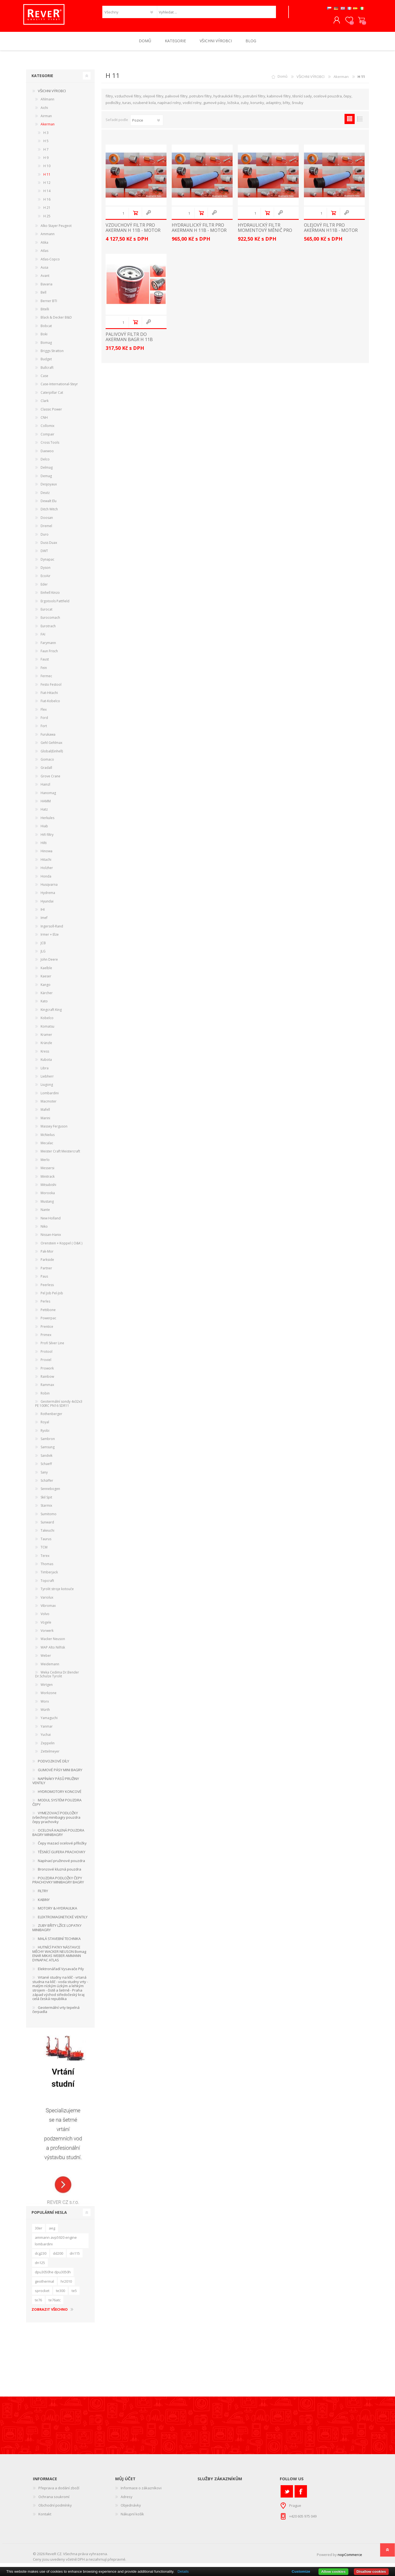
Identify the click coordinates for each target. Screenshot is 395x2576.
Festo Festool (51, 688)
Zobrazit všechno (50, 2313)
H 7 (46, 153)
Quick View (148, 216)
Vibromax (48, 1609)
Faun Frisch (49, 655)
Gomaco (47, 763)
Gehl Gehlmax (51, 746)
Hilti (44, 846)
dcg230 (40, 2257)
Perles (45, 1305)
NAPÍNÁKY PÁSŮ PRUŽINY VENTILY (55, 1784)
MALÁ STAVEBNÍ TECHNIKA (59, 1942)
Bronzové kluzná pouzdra (59, 1873)
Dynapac (47, 563)
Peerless (47, 1288)
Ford (44, 721)
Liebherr (47, 1080)
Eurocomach (50, 621)
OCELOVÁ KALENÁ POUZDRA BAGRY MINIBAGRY (58, 1836)
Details (183, 2571)
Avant (45, 279)
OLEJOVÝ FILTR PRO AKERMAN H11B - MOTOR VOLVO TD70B (331, 234)
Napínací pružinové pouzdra (61, 1864)
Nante (45, 1213)
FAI (43, 638)
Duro (45, 538)
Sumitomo (49, 1517)
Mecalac (47, 1146)
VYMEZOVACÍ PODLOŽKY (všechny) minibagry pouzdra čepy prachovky (56, 1821)
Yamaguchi (49, 1721)
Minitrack (48, 1180)
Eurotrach (48, 630)
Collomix (47, 429)
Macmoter (49, 1105)
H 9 (46, 161)
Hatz (44, 813)
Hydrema (48, 896)
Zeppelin (48, 1747)
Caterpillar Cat (52, 396)
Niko (44, 1230)
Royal (45, 1426)
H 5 (46, 144)
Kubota (46, 1063)
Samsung (48, 1451)
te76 (38, 2303)
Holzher (47, 871)
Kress (45, 1055)
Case (44, 379)
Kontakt (44, 2517)
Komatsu (47, 1030)
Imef (44, 921)
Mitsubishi (48, 1188)
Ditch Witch (49, 513)
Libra (45, 1072)
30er (38, 2231)
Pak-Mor (47, 1255)
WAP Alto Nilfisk (53, 1651)
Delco (45, 463)
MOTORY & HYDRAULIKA (57, 1911)
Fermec (46, 679)
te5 (74, 2294)
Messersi (47, 1171)
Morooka (48, 1196)
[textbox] (216, 14)
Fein (44, 671)
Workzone (49, 1696)
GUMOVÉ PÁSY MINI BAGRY (60, 1773)
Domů (282, 80)
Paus (44, 1280)
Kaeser (46, 980)
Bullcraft (47, 371)
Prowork (47, 1372)
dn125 (40, 2266)
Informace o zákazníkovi (141, 2491)
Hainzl (45, 788)
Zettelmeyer (50, 1755)
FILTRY (43, 1894)
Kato (44, 1005)
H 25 (46, 220)
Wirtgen (47, 1688)
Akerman (341, 80)
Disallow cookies (371, 2571)
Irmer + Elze (50, 938)
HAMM (46, 805)
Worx (45, 1705)
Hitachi (46, 863)
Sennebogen (50, 1492)
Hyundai (47, 905)
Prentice (47, 1330)
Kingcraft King (51, 1013)
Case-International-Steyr (59, 388)
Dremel (46, 529)
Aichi (44, 111)
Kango (45, 988)
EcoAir (45, 579)
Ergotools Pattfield (55, 605)
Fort (44, 729)
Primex (46, 1338)
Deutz (45, 496)
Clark (45, 404)
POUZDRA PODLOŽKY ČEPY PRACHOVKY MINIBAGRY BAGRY (58, 1884)
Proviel (46, 1363)
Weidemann (50, 1668)
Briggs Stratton (52, 354)
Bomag (46, 346)
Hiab (44, 830)
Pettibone (48, 1313)
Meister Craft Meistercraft (60, 1155)
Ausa (44, 271)
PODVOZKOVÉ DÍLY (53, 1764)
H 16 (46, 203)
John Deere (49, 963)
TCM (44, 1551)
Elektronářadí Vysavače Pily (61, 1972)
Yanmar (47, 1730)
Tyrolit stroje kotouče (57, 1592)
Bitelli (45, 313)
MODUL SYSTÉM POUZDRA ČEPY (56, 1806)
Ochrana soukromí (53, 2500)
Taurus (46, 1542)
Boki (44, 338)
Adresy (126, 2500)
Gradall (46, 771)
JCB (43, 946)
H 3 (46, 136)
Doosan (47, 521)
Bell (43, 296)
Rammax (47, 1388)
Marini (45, 1122)
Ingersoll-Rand (52, 930)
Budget (46, 363)
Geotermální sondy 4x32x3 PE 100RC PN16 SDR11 (58, 1407)
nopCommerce (350, 2558)
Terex (45, 1559)
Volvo (45, 1617)
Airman (46, 119)
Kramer (46, 1038)
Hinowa (46, 855)
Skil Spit (46, 1501)
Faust (45, 663)
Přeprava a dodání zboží (58, 2491)
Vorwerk (47, 1634)
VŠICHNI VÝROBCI (311, 80)
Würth (45, 1713)
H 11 (46, 178)
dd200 (58, 2257)
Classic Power (51, 413)
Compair (47, 438)
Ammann (48, 237)
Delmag (47, 471)
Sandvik (46, 1459)
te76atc (55, 2303)
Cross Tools (50, 446)
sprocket (42, 2294)
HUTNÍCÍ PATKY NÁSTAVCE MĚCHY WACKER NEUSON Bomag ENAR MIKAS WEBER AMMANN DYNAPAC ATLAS (59, 1957)
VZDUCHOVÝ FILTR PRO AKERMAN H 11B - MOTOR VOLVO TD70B (133, 234)
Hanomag (48, 796)
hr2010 (66, 2285)
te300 (60, 2294)
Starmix (46, 1509)
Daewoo (47, 454)
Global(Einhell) (52, 755)
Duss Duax (49, 546)
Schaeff (46, 1467)
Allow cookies (333, 2571)
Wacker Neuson (53, 1642)
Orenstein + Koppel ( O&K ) (61, 1247)
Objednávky (131, 2509)
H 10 (46, 169)
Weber (46, 1659)
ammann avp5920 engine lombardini (56, 2244)
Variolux (47, 1601)
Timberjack (49, 1576)
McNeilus (48, 1138)
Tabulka (350, 123)
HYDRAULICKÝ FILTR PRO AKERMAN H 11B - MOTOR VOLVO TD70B (199, 234)
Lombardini (50, 1097)
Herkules (47, 821)
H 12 (46, 186)
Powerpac (48, 1322)
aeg (52, 2231)
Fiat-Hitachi (49, 696)
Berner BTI (49, 304)
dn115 (75, 2257)
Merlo (45, 1163)
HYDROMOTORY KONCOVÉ (59, 1795)
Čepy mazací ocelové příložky (62, 1846)
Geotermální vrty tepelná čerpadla (56, 2013)
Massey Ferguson (54, 1130)
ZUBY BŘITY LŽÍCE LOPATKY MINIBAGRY (56, 1931)
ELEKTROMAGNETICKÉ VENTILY (63, 1920)
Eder (44, 588)
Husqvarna (49, 888)
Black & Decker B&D (56, 321)
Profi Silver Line (52, 1347)
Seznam (360, 123)
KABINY (44, 1903)
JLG (43, 955)
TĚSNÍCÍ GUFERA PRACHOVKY (61, 1855)
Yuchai (46, 1738)
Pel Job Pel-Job (52, 1297)
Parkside (47, 1263)
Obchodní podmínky (55, 2509)
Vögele (46, 1626)
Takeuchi (47, 1534)
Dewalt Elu (49, 504)
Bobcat (46, 329)
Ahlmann (47, 103)
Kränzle (46, 1046)
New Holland (51, 1222)
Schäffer (47, 1484)
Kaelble (46, 971)
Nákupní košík (358, 22)
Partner (46, 1272)
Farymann (48, 646)
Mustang (47, 1205)
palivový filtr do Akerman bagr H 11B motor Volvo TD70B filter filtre (129, 346)
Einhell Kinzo (50, 596)
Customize (301, 2571)
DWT (44, 554)
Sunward (47, 1526)
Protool (46, 1355)
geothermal (44, 2285)
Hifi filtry (47, 838)
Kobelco (47, 1021)
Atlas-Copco (50, 263)
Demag (46, 479)
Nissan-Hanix (51, 1238)
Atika (44, 246)
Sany (44, 1476)
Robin (45, 1397)
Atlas (44, 254)
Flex (44, 713)
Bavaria (46, 288)
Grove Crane (50, 780)
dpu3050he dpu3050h (53, 2275)
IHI (43, 913)
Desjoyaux (49, 488)
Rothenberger (51, 1417)
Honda (46, 880)
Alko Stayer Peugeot (56, 229)
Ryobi (45, 1434)
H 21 (46, 211)
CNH (44, 421)
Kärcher (47, 996)
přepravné (116, 2563)
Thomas (47, 1567)
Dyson (45, 571)
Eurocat (46, 613)
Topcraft (47, 1584)
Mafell (45, 1113)
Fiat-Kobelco (50, 704)
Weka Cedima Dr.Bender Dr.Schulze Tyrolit (57, 1678)
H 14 (46, 194)
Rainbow (47, 1380)
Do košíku (135, 216)
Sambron (48, 1442)
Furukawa (48, 738)
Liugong (47, 1088)
